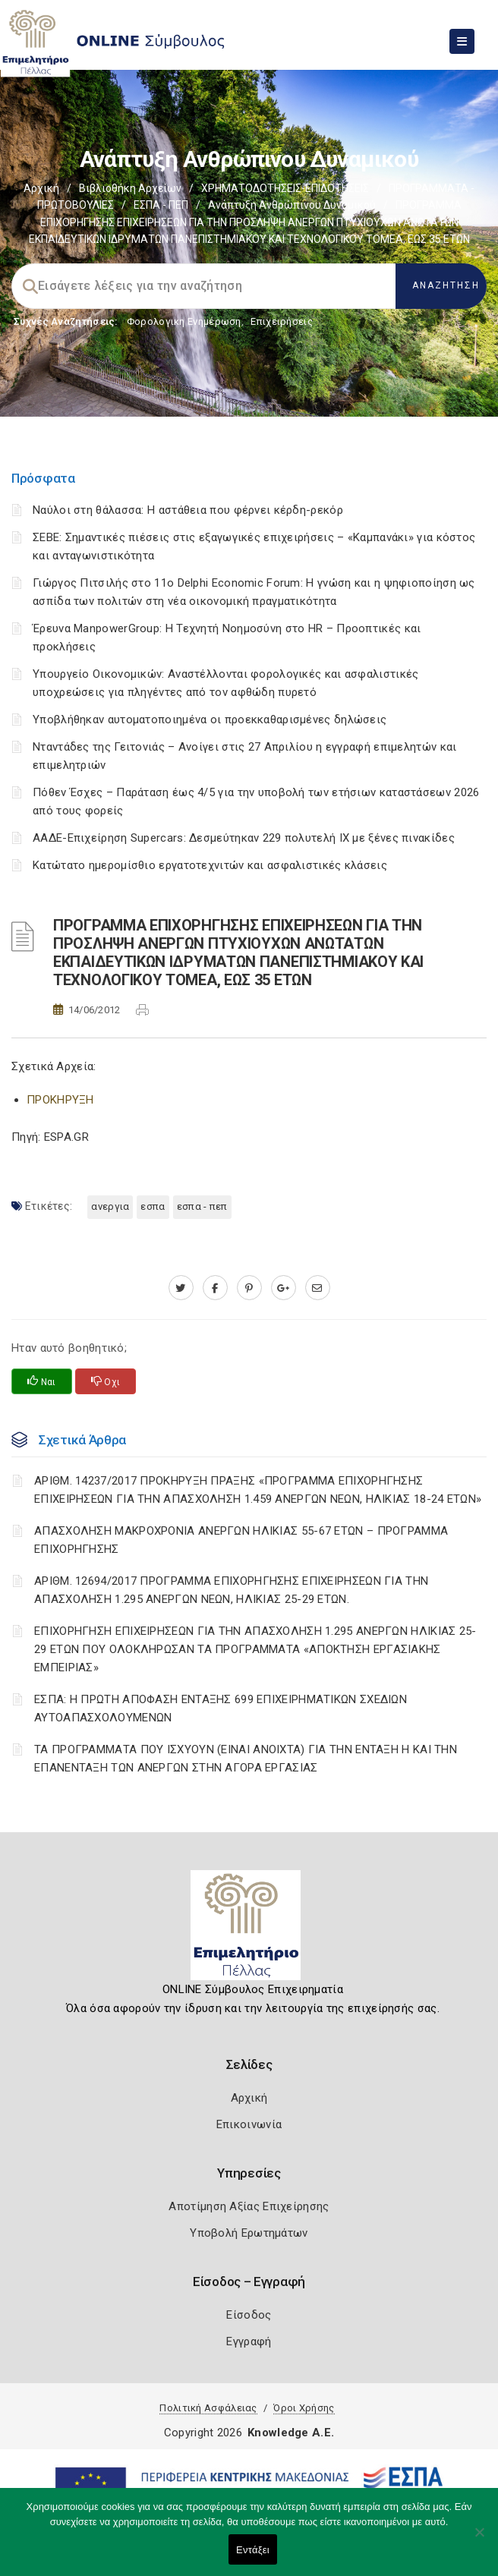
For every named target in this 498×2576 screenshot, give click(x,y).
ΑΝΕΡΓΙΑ (110, 1206)
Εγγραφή (248, 2341)
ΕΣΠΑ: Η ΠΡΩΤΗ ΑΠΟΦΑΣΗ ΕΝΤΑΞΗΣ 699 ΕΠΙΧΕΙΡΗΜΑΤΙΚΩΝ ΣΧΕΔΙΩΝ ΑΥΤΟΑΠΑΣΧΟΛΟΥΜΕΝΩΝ (220, 1708)
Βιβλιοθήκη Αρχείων (130, 188)
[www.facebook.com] (215, 1288)
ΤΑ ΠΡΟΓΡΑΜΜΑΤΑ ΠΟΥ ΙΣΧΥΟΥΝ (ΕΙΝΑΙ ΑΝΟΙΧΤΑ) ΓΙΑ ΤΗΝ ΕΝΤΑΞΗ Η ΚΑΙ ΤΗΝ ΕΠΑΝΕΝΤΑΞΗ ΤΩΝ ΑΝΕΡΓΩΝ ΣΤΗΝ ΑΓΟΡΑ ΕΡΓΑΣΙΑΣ (245, 1759)
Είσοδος (248, 2315)
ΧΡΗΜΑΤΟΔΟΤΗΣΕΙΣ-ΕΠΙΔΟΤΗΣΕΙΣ (285, 188)
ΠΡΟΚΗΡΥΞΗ (60, 1100)
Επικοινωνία (249, 2124)
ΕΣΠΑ (152, 1206)
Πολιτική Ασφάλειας (208, 2408)
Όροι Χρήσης (303, 2408)
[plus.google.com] (283, 1288)
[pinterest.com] (249, 1288)
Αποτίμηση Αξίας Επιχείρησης (249, 2206)
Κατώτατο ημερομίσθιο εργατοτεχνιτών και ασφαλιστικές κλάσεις (210, 865)
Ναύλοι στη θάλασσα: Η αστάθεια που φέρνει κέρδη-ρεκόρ (188, 510)
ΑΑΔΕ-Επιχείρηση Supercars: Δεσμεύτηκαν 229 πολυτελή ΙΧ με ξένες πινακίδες (244, 838)
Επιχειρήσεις (282, 321)
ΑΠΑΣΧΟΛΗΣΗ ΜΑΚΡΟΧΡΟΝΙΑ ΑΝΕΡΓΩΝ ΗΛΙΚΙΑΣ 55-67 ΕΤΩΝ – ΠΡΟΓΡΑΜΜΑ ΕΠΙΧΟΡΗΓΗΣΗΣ (241, 1540)
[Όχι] (479, 2539)
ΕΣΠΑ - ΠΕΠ (161, 205)
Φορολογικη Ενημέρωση (184, 321)
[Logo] (249, 1931)
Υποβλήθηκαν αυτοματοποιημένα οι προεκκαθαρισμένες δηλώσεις (209, 719)
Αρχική (41, 188)
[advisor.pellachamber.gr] (318, 1288)
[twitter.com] (181, 1288)
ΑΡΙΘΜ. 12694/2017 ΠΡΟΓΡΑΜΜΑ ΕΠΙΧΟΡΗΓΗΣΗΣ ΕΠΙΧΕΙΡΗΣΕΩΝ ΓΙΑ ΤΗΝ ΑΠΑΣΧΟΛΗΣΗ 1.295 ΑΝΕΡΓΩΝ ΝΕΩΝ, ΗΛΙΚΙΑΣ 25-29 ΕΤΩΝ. (231, 1590)
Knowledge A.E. (290, 2432)
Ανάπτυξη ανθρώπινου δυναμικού (292, 205)
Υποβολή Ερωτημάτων (248, 2233)
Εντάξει (252, 2550)
